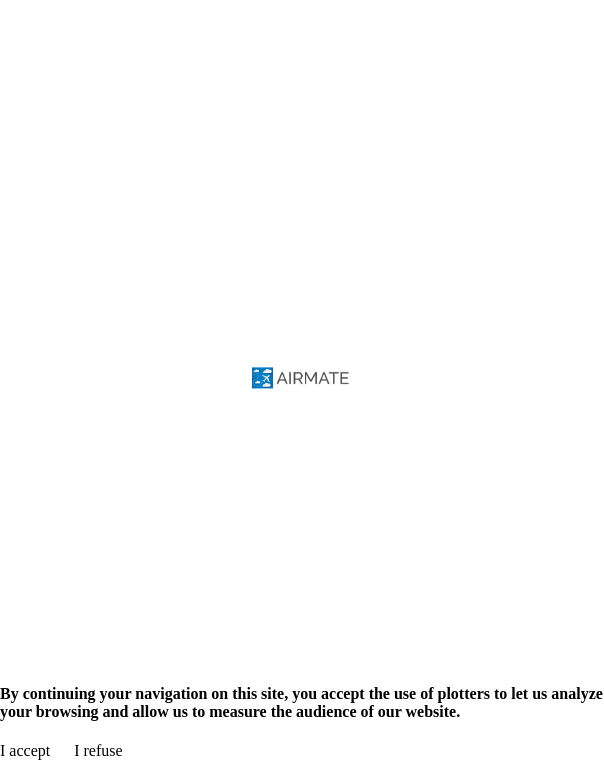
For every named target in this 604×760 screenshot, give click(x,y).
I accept (25, 750)
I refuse (98, 750)
